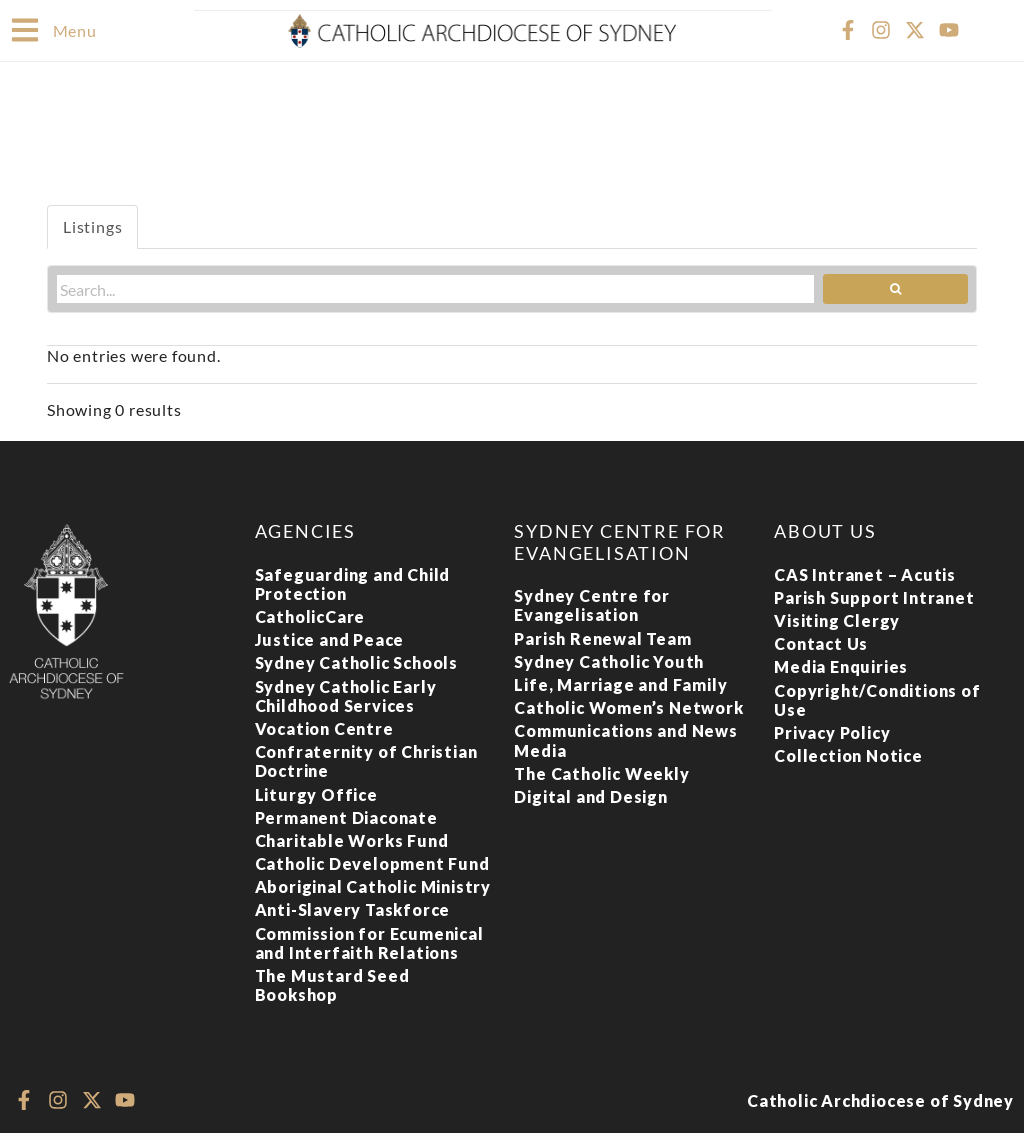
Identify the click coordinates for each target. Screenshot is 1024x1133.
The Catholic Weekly (601, 772)
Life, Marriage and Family (620, 683)
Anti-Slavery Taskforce (353, 908)
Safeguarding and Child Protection (353, 583)
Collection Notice (848, 754)
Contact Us (821, 642)
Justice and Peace (330, 638)
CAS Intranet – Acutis (865, 573)
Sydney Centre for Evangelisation (592, 604)
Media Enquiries (841, 665)
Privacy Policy (832, 731)
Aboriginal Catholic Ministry (373, 885)
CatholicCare (310, 615)
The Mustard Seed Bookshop (332, 984)
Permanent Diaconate (346, 816)
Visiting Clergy (837, 619)
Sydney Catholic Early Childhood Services (346, 695)
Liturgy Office (316, 793)
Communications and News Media (625, 739)
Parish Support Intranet (874, 596)
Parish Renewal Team (602, 637)
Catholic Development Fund (372, 862)
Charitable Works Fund (352, 839)
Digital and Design (590, 795)
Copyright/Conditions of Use (877, 699)
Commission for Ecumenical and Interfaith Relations (369, 942)
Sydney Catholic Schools (356, 661)
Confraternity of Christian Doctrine (366, 760)
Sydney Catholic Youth (609, 660)
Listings (92, 225)
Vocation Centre (324, 727)
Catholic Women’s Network (628, 706)
